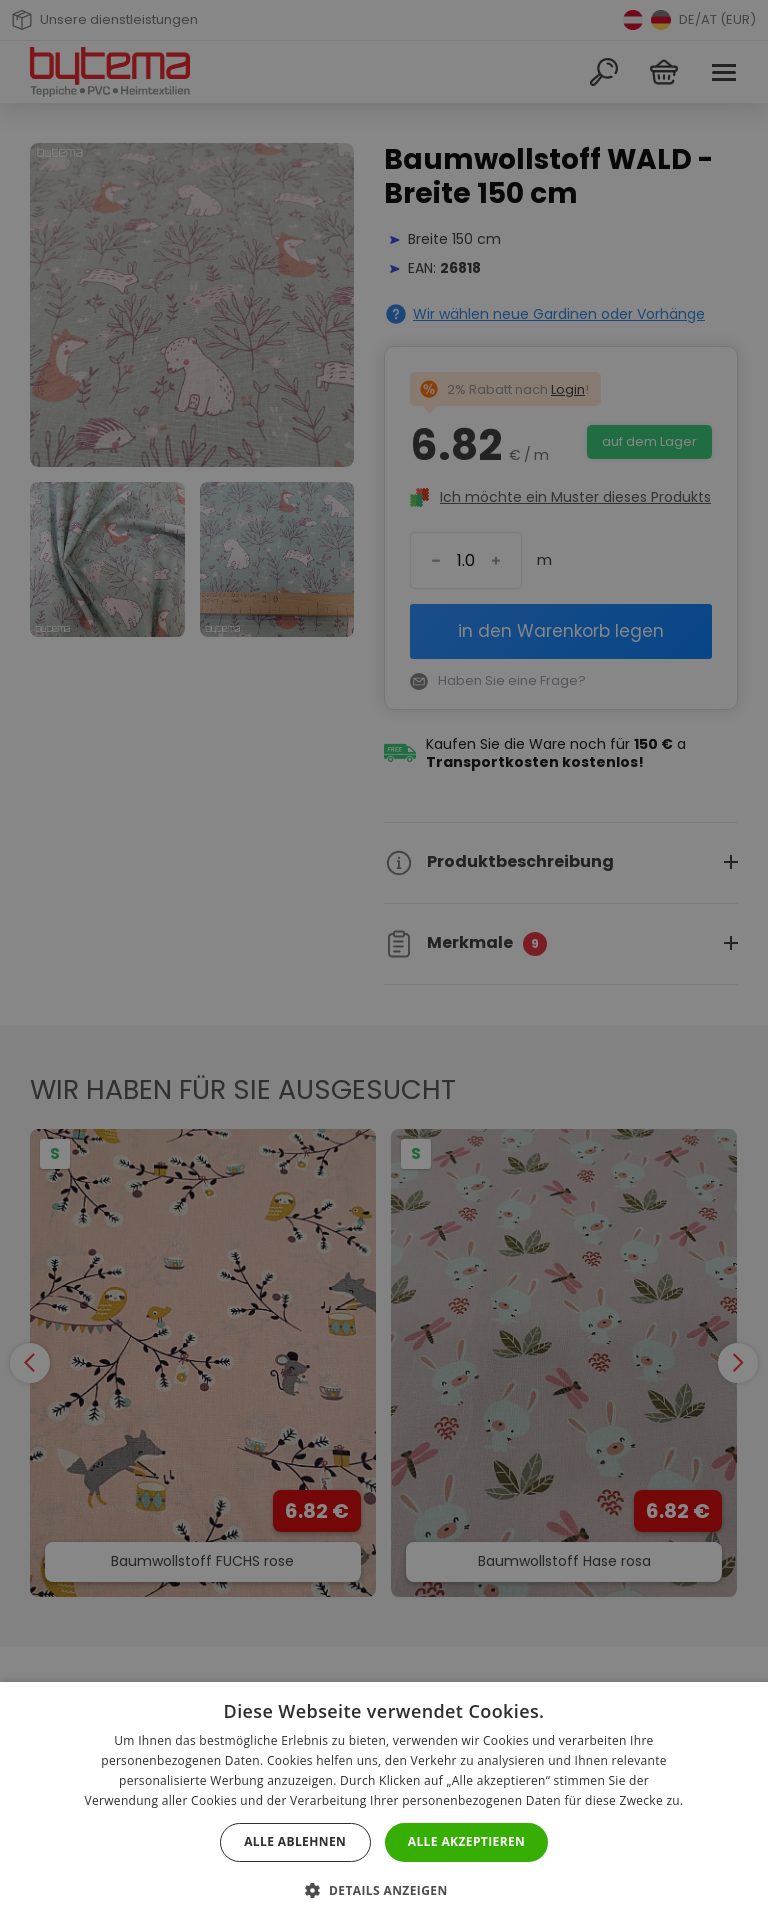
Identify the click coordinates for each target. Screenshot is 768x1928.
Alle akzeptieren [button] (467, 1841)
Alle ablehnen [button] (295, 1841)
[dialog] (384, 964)
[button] (383, 1890)
